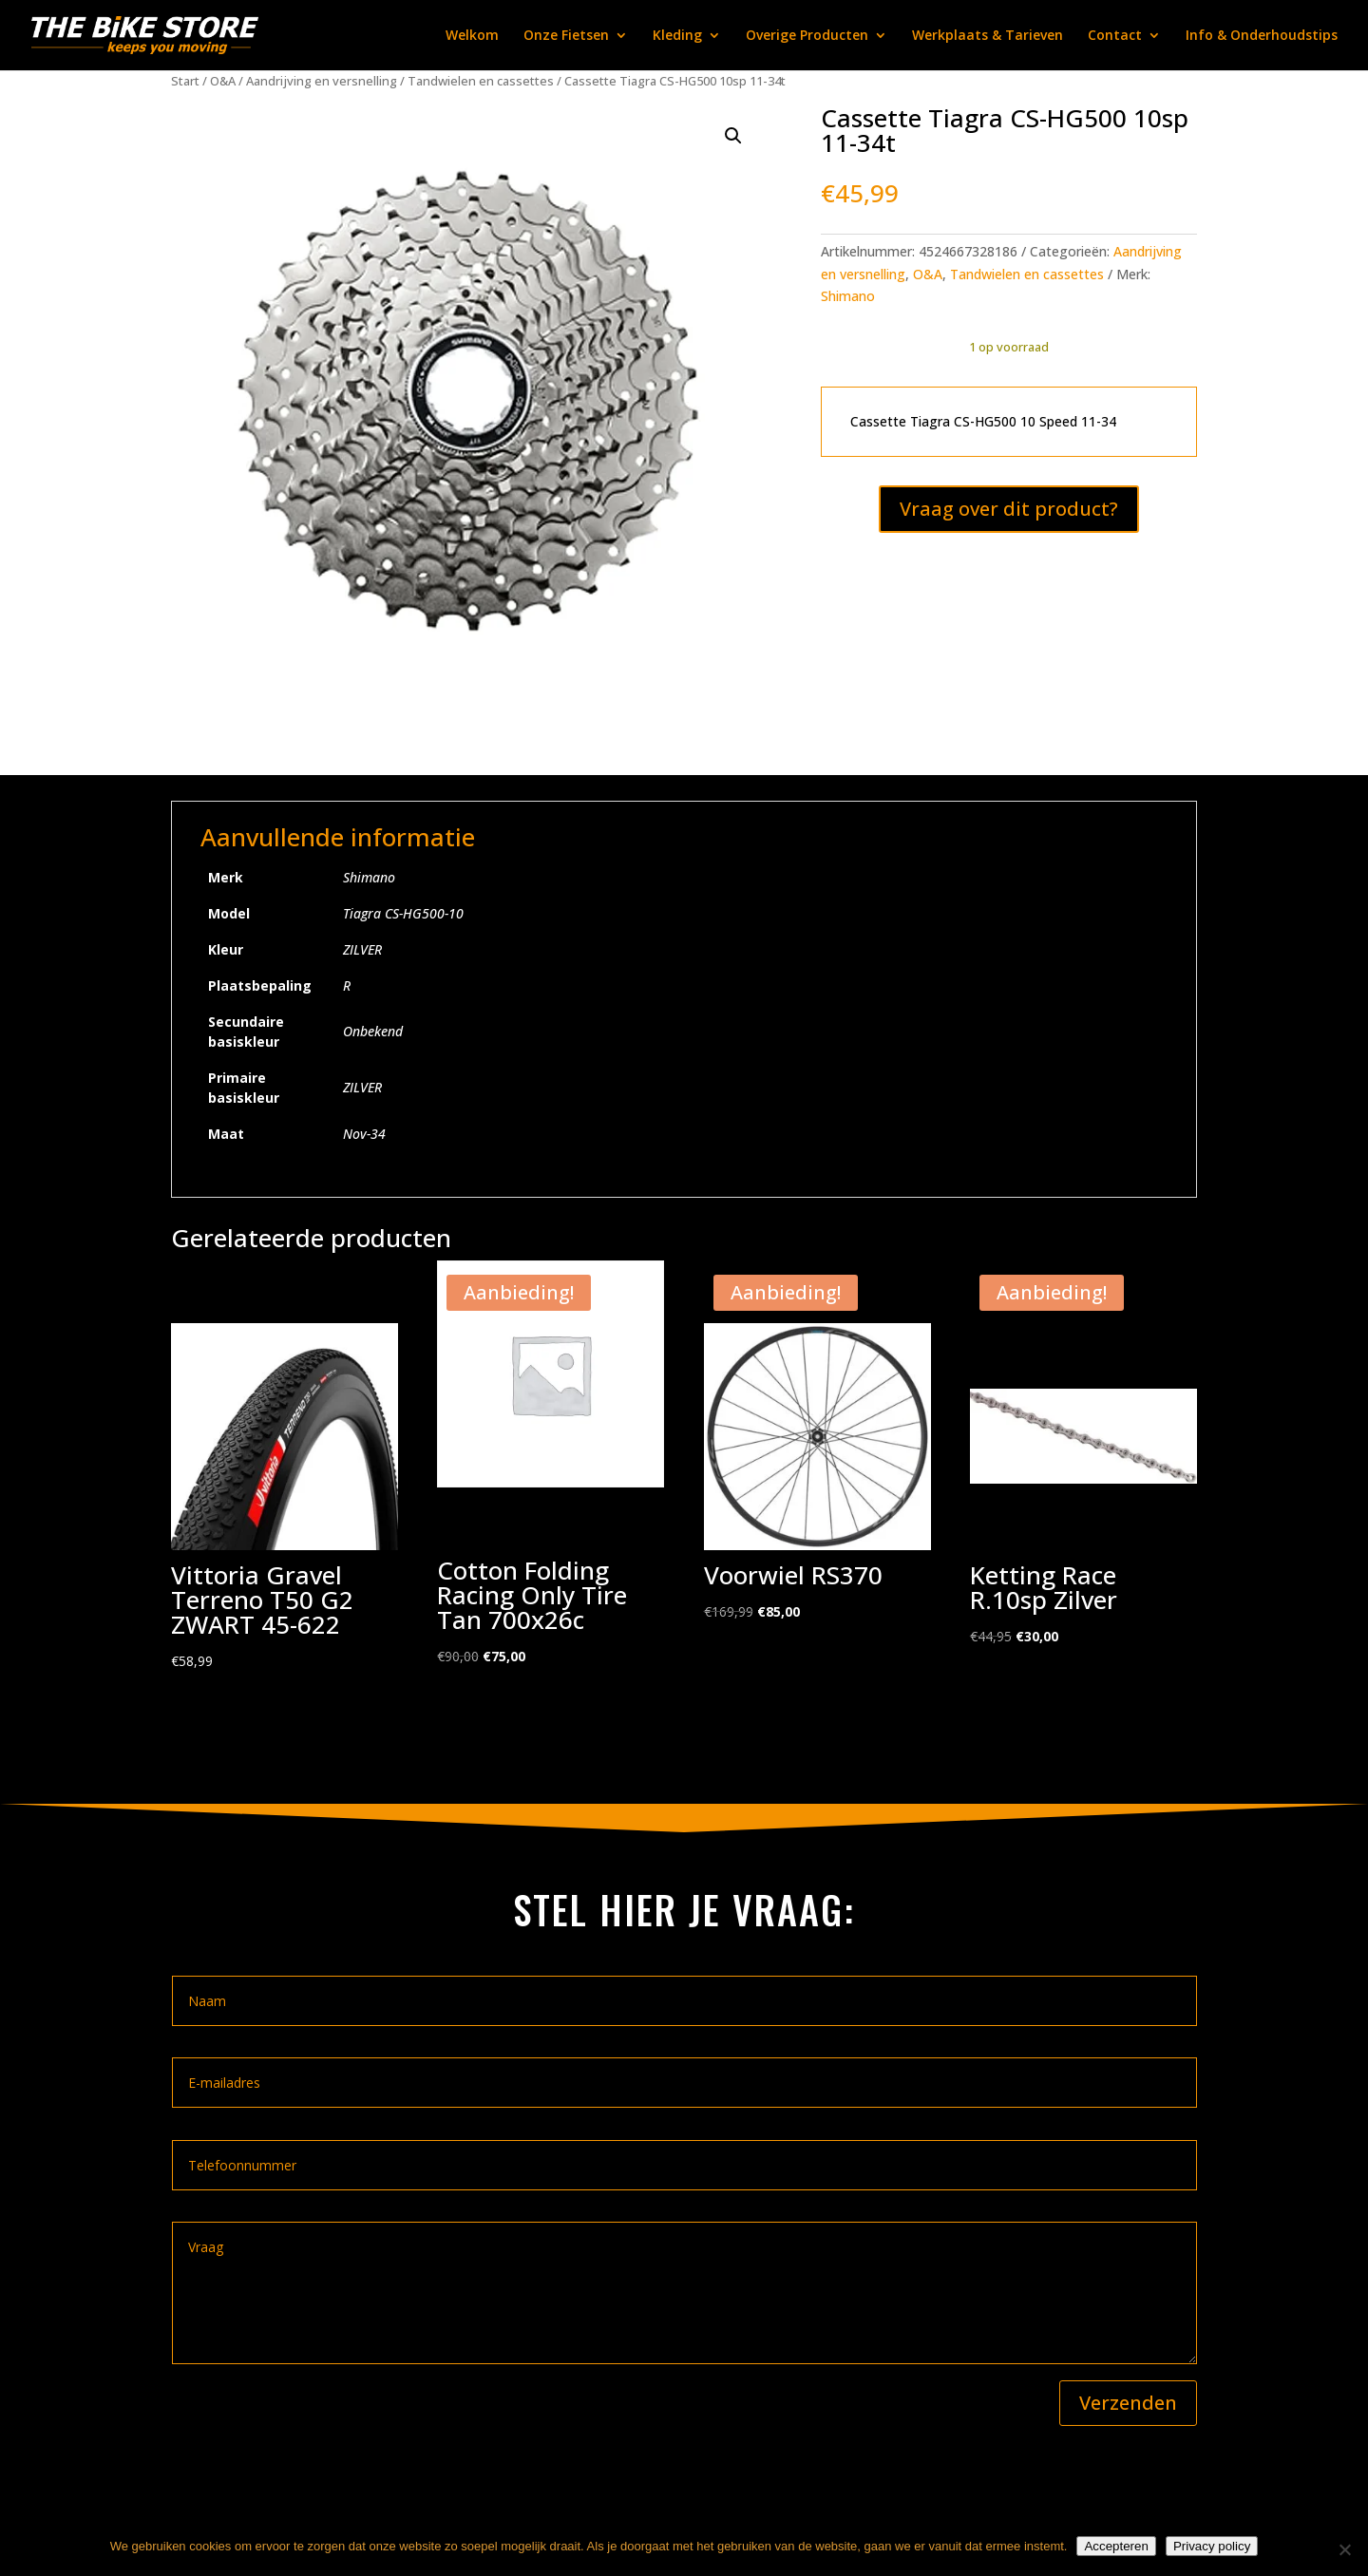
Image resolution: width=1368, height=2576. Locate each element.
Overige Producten (807, 36)
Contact (1115, 36)
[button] (733, 136)
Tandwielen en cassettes (481, 80)
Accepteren (1116, 2546)
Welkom (472, 36)
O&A (223, 80)
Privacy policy (1211, 2546)
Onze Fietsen (566, 36)
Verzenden (1128, 2402)
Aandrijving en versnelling (321, 80)
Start (185, 80)
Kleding (677, 36)
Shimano (848, 296)
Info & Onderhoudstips (1262, 36)
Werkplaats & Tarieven (987, 36)
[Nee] (1344, 2549)
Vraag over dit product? (1009, 508)
